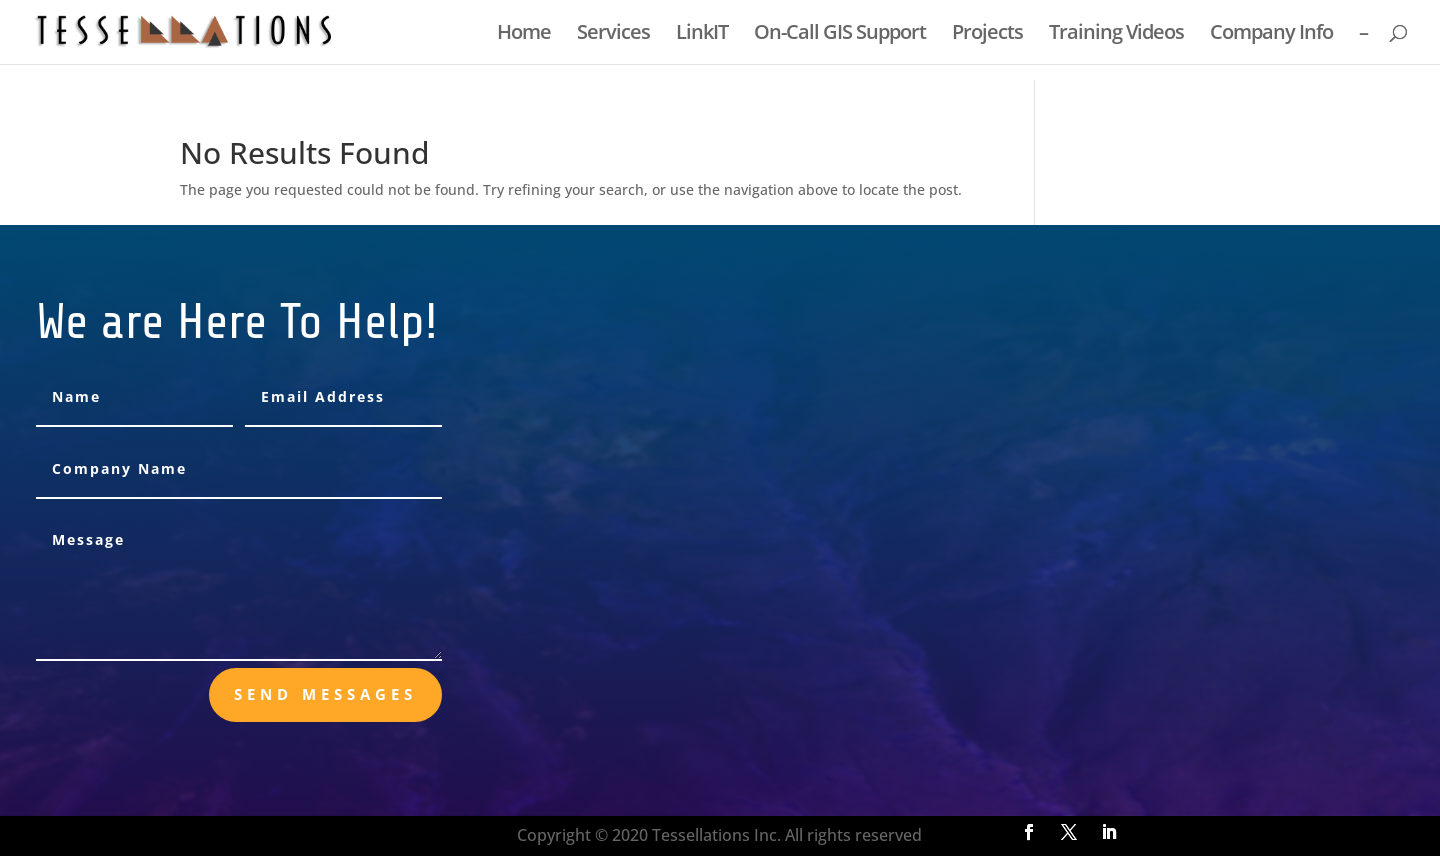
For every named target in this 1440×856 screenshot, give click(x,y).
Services (613, 35)
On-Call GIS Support (840, 35)
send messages (325, 694)
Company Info (1271, 35)
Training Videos (1116, 35)
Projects (987, 35)
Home (524, 35)
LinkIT (702, 35)
